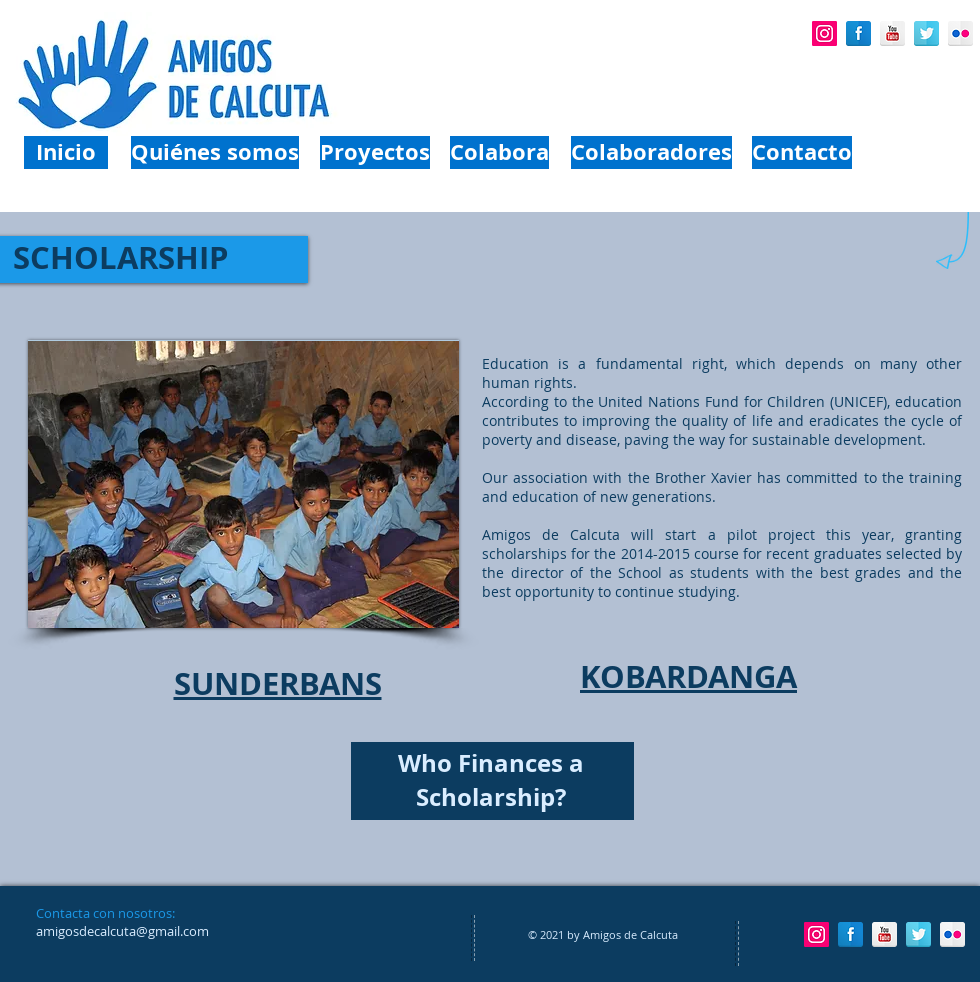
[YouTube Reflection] (892, 33)
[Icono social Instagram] (824, 33)
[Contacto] (802, 152)
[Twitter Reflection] (926, 33)
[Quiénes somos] (215, 152)
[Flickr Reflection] (960, 33)
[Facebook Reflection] (858, 33)
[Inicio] (66, 152)
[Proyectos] (375, 152)
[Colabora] (499, 152)
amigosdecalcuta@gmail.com (122, 931)
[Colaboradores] (651, 152)
